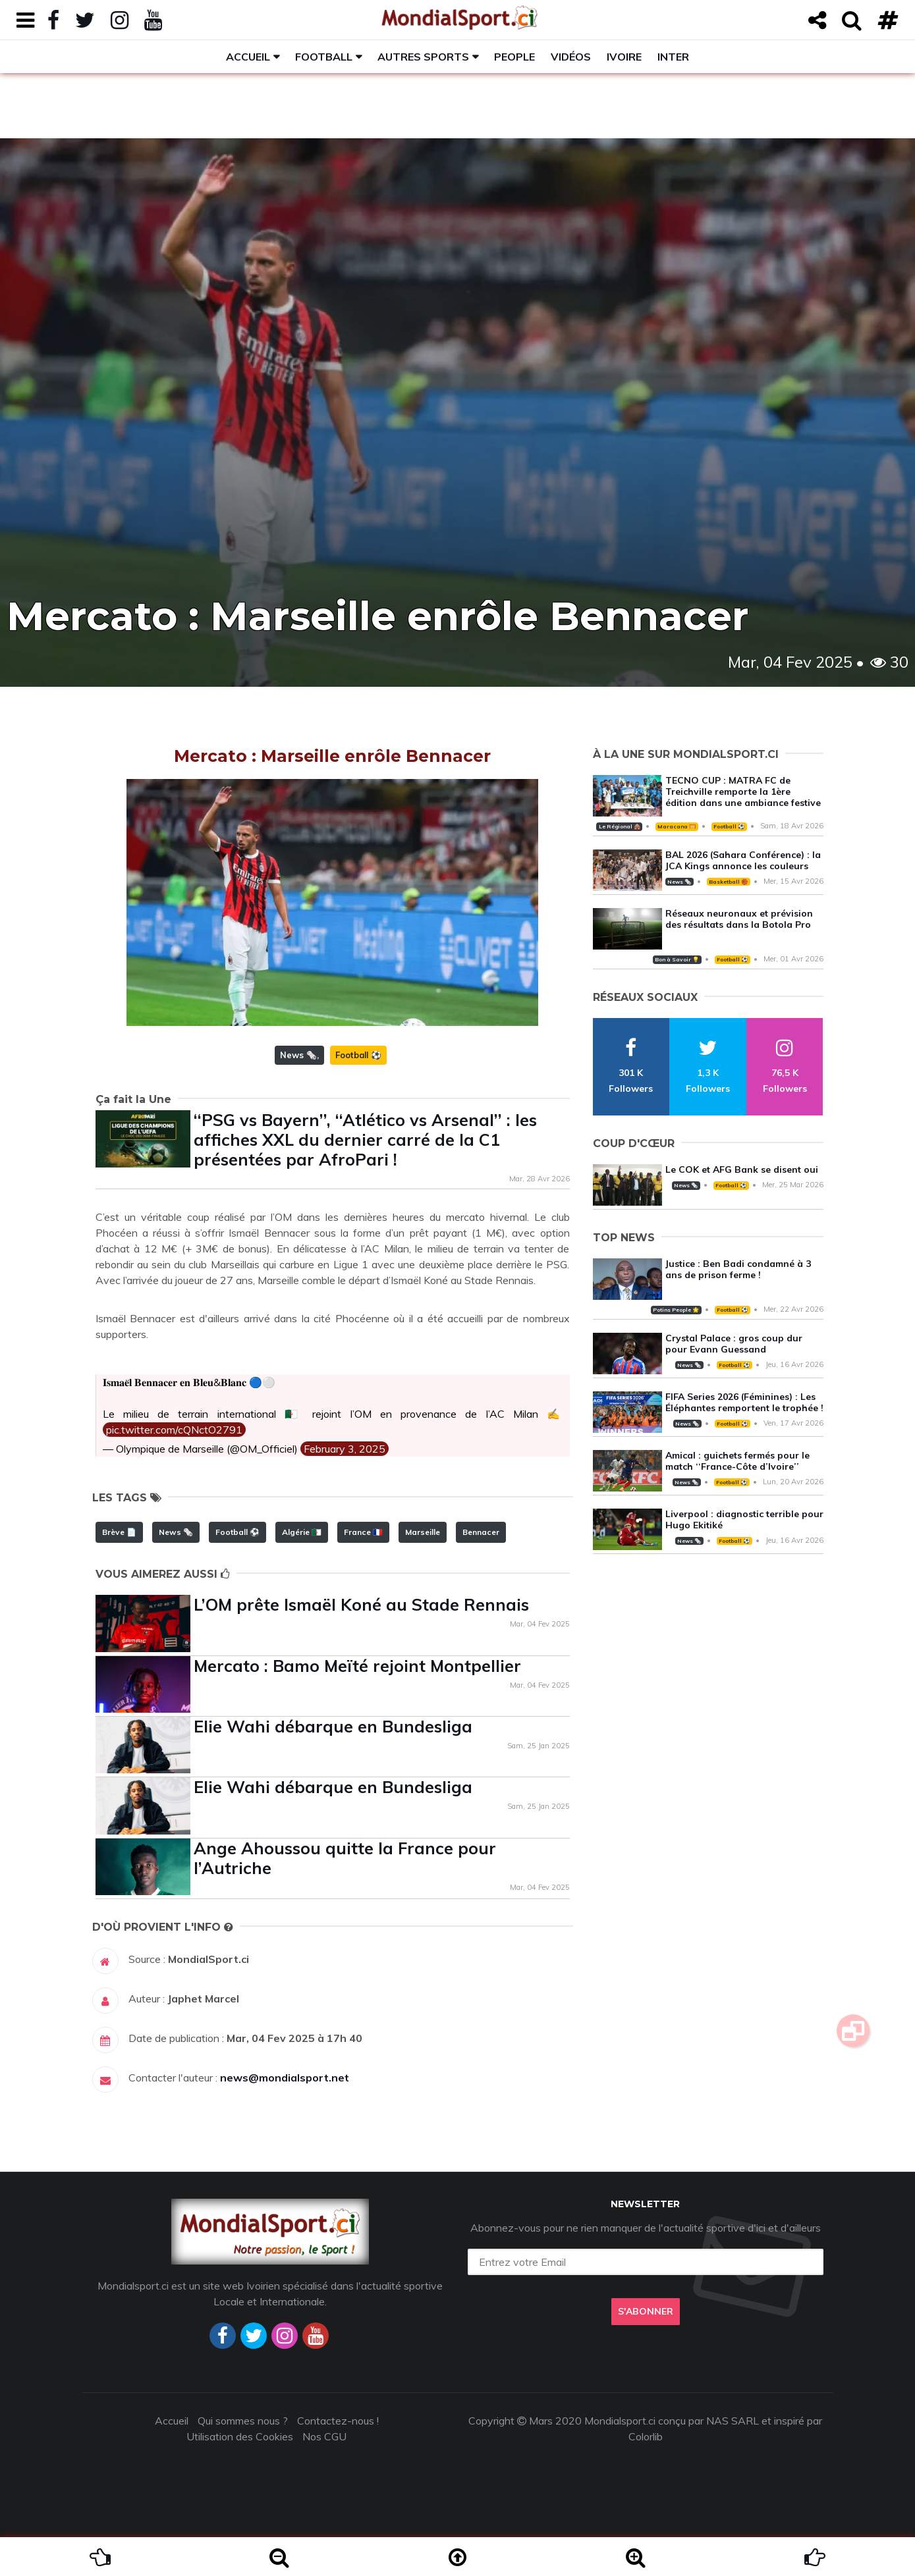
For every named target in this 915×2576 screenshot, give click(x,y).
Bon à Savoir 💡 (677, 959)
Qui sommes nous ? (243, 2420)
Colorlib (645, 2436)
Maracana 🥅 (676, 826)
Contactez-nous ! (338, 2420)
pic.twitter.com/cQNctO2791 (174, 1429)
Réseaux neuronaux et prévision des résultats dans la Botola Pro (739, 918)
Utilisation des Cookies (239, 2436)
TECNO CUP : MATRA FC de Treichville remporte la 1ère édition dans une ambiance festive (743, 791)
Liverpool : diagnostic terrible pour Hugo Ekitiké (744, 1519)
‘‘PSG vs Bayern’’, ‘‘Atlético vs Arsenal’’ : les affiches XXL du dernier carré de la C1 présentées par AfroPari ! (365, 1139)
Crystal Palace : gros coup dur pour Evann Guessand (733, 1343)
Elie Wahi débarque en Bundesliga (333, 1726)
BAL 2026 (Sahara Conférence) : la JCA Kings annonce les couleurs (743, 860)
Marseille (422, 1532)
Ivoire (624, 56)
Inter (673, 56)
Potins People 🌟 (676, 1309)
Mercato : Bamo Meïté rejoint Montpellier (357, 1665)
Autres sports (423, 56)
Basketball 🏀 (728, 881)
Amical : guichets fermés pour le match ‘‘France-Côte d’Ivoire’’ (737, 1460)
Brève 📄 (119, 1532)
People (514, 56)
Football (323, 56)
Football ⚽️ (358, 1055)
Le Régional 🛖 (619, 826)
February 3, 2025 (344, 1448)
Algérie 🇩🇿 (301, 1532)
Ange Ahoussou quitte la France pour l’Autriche (345, 1858)
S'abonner (645, 2311)
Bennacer (480, 1532)
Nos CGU (324, 2436)
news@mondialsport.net (284, 2077)
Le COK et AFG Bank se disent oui (741, 1169)
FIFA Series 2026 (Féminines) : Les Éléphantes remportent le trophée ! (744, 1402)
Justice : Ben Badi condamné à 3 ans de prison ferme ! (738, 1269)
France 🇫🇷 (363, 1532)
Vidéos (571, 56)
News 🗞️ (298, 1055)
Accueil (248, 56)
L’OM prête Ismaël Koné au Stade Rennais (361, 1604)
